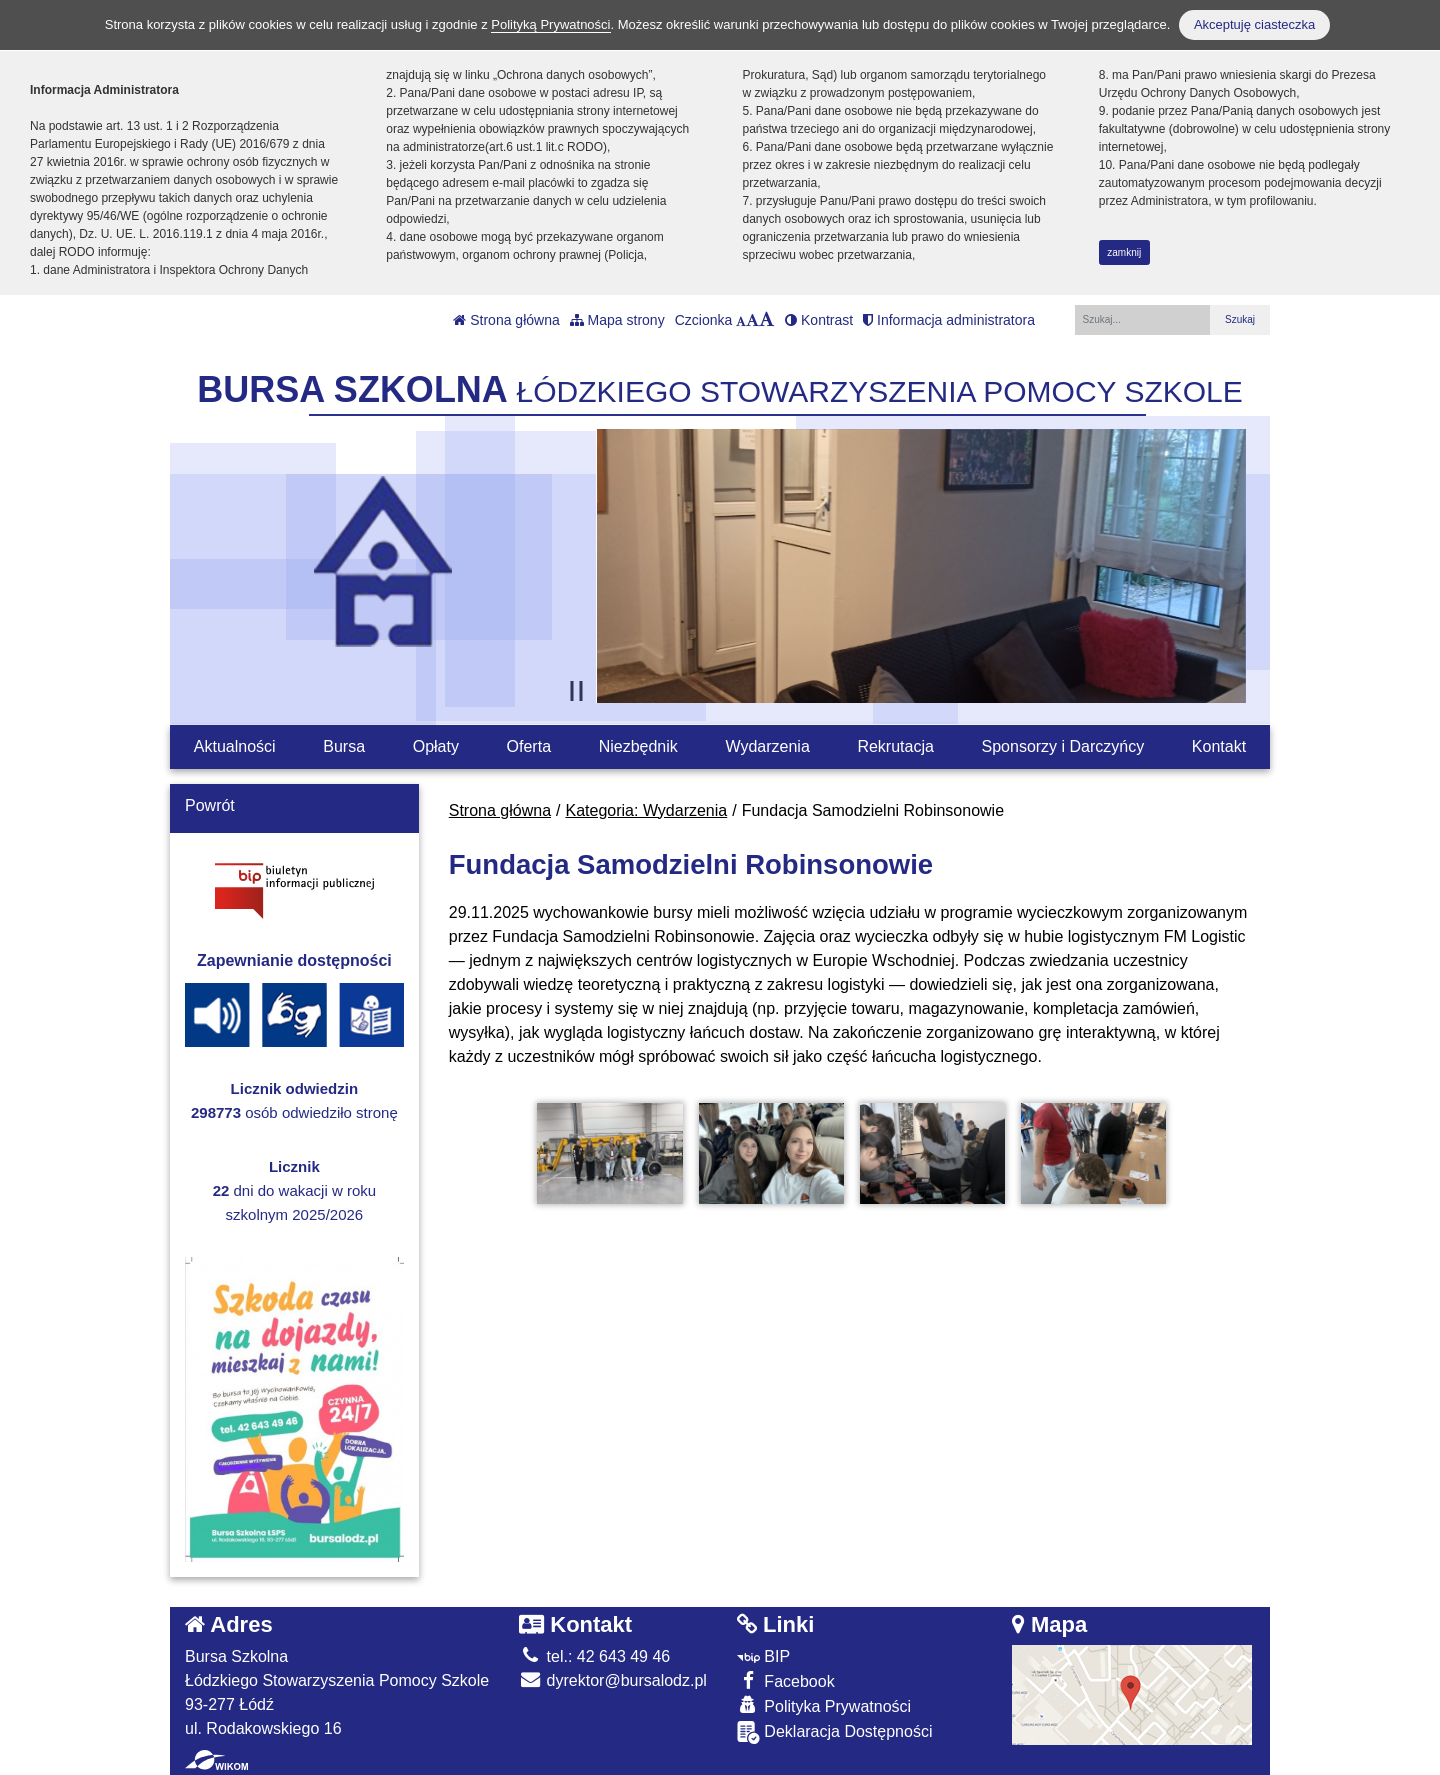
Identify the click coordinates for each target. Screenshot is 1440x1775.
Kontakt (1219, 746)
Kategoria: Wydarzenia (647, 810)
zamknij (1124, 252)
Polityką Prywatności (550, 24)
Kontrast (819, 320)
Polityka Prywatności (824, 1705)
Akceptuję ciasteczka (1254, 24)
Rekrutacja (895, 746)
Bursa (344, 746)
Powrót (210, 805)
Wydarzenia (767, 746)
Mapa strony (617, 320)
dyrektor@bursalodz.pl (613, 1680)
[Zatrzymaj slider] (577, 691)
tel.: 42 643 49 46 (594, 1656)
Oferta (529, 746)
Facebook (786, 1680)
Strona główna (506, 320)
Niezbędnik (638, 746)
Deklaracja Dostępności (835, 1732)
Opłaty (436, 746)
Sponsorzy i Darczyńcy (1063, 746)
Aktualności (235, 746)
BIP (763, 1656)
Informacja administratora (949, 320)
